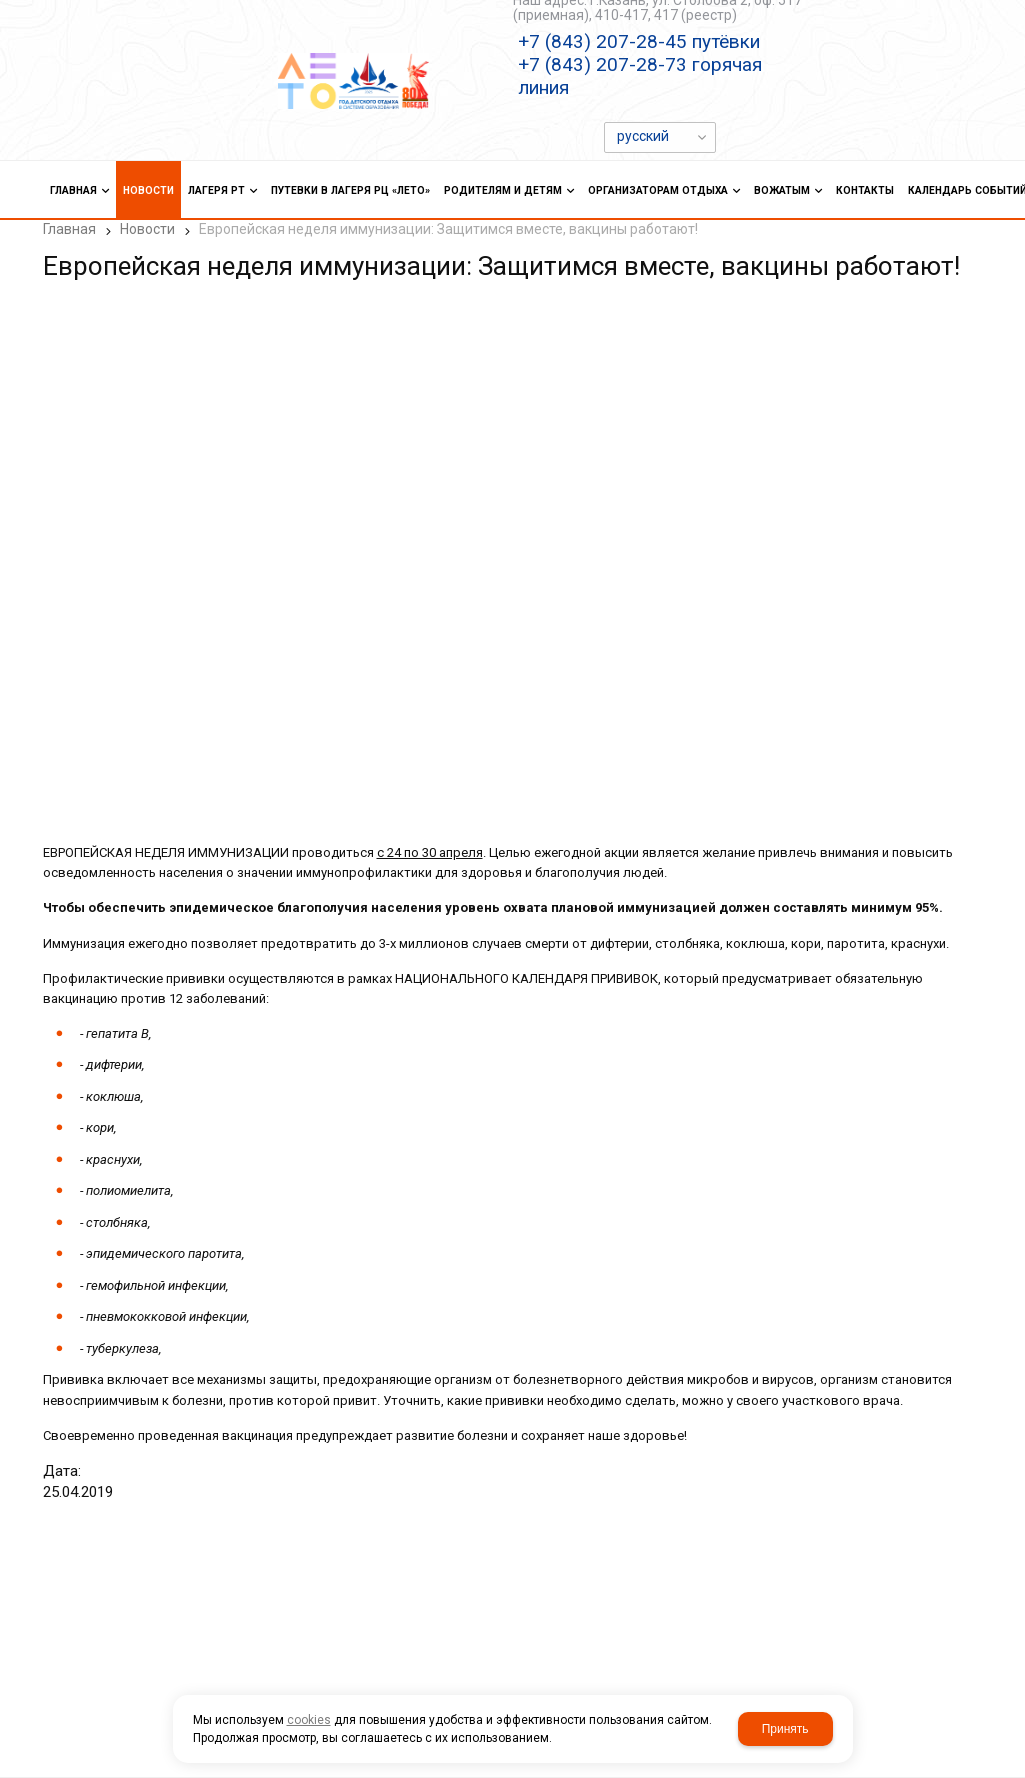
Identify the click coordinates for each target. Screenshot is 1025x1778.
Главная (69, 229)
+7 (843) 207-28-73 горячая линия (640, 76)
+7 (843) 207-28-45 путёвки (639, 41)
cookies (309, 1720)
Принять (785, 1729)
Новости (147, 229)
